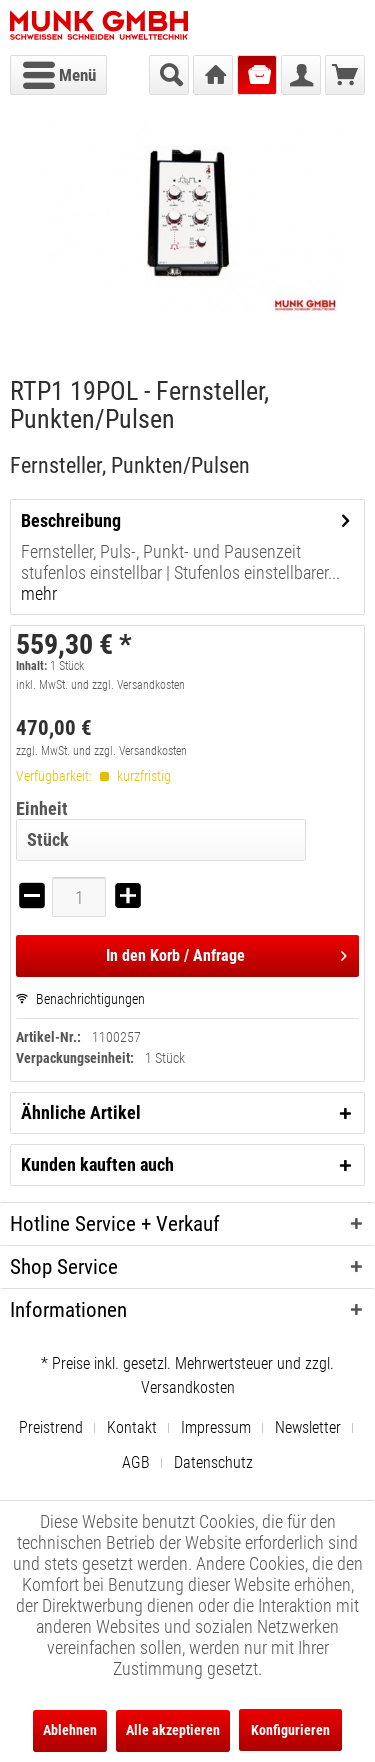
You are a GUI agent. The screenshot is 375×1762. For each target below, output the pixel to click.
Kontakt (132, 1427)
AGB (136, 1462)
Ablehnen (70, 1730)
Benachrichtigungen (80, 999)
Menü (59, 72)
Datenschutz (213, 1462)
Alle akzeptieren (173, 1730)
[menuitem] (58, 75)
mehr (39, 593)
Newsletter (308, 1427)
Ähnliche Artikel (81, 1112)
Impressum (216, 1427)
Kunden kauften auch (97, 1164)
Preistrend (51, 1427)
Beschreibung (71, 520)
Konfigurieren (290, 1730)
